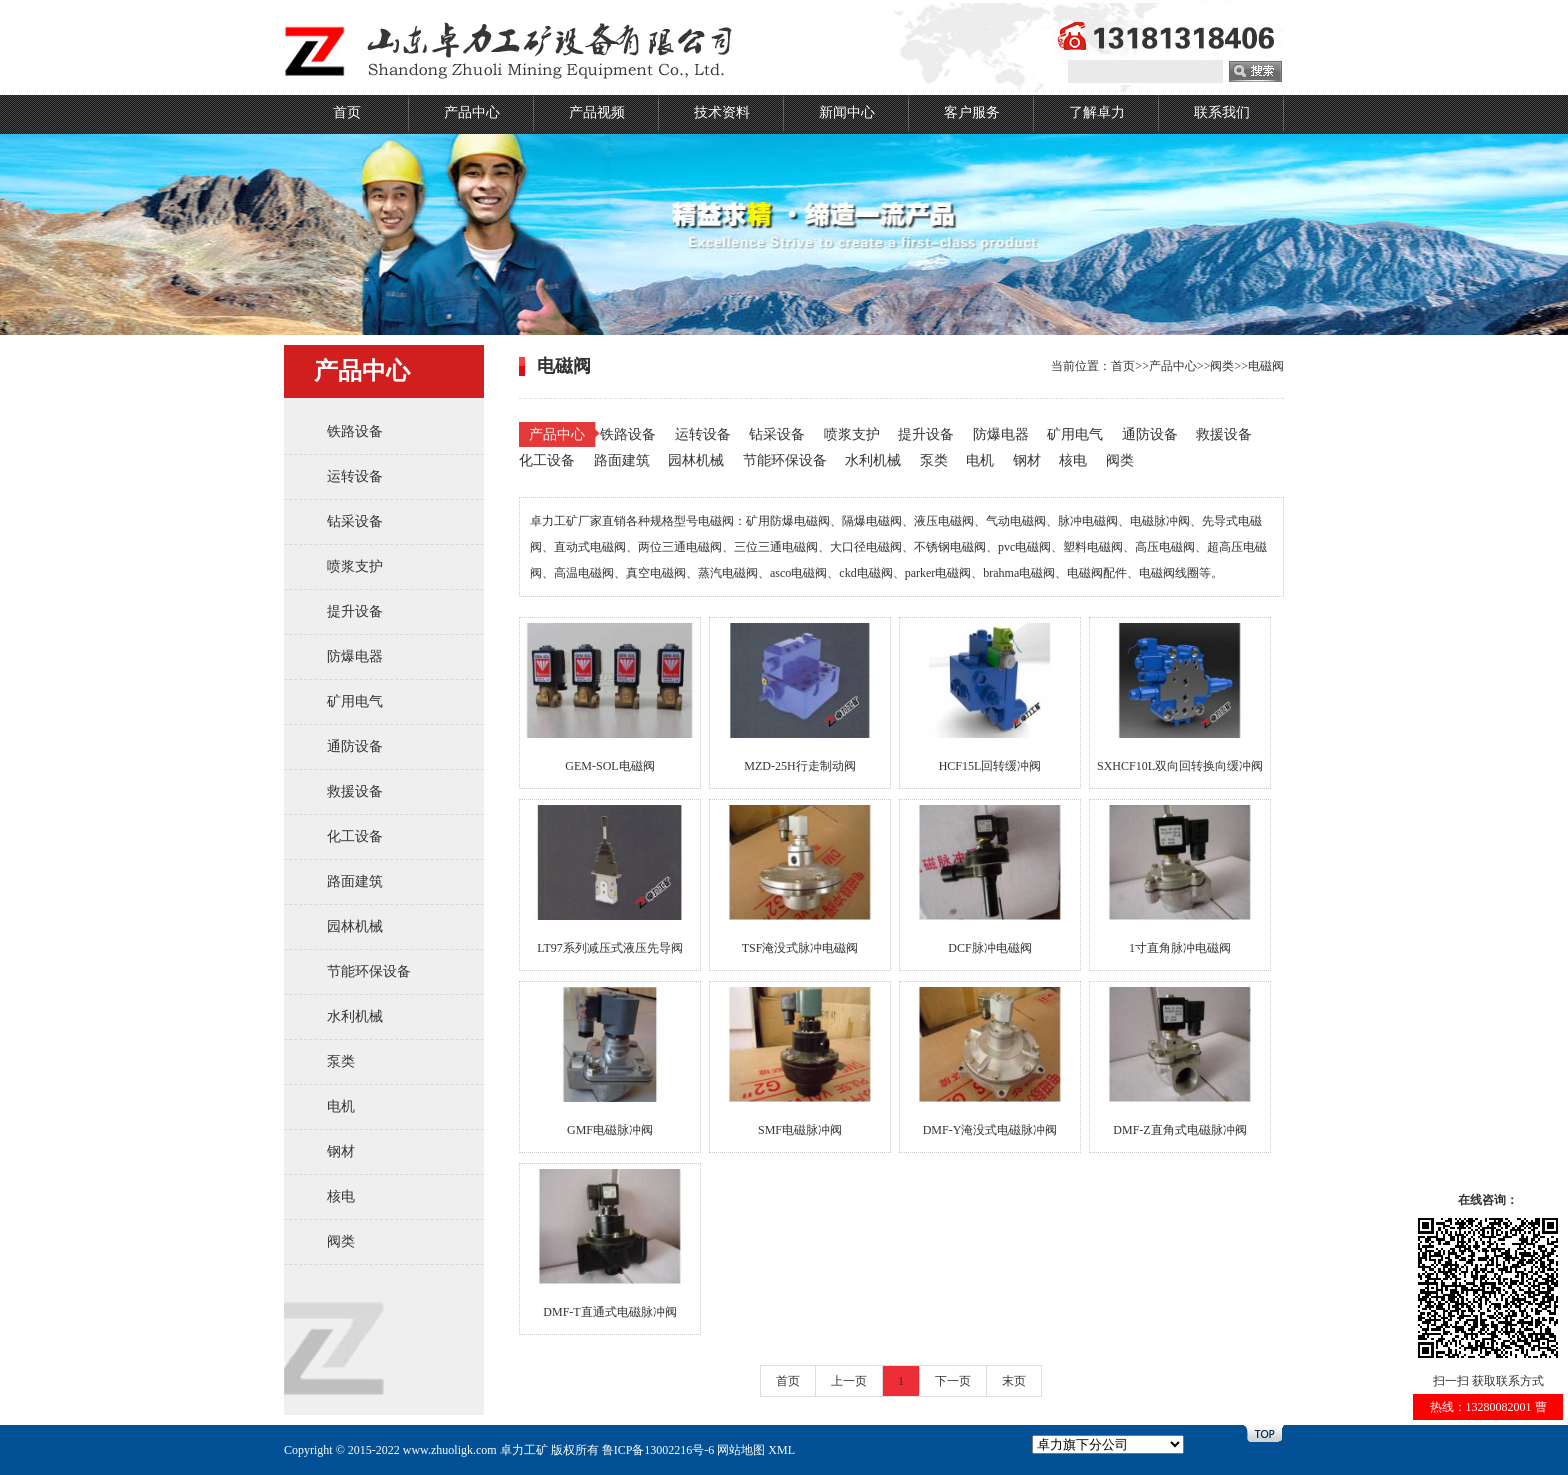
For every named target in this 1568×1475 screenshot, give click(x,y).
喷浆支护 (355, 566)
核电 (341, 1196)
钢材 (341, 1151)
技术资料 (722, 112)
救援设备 (355, 791)
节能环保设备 (369, 971)
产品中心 (472, 112)
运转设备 (355, 476)
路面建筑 (355, 881)
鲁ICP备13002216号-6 (658, 1450)
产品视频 (597, 112)
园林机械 (355, 926)
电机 (341, 1106)
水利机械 (355, 1016)
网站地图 (741, 1450)
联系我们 (1222, 112)
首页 (347, 112)
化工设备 (355, 836)
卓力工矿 (524, 1450)
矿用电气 (355, 701)
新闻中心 (847, 112)
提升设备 (355, 611)
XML (781, 1450)
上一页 (849, 1381)
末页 (1014, 1381)
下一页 (953, 1381)
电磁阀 (1266, 366)
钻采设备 (355, 521)
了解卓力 (1097, 112)
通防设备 (355, 746)
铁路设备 (355, 431)
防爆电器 (355, 656)
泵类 (341, 1061)
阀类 (341, 1241)
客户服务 (972, 112)
